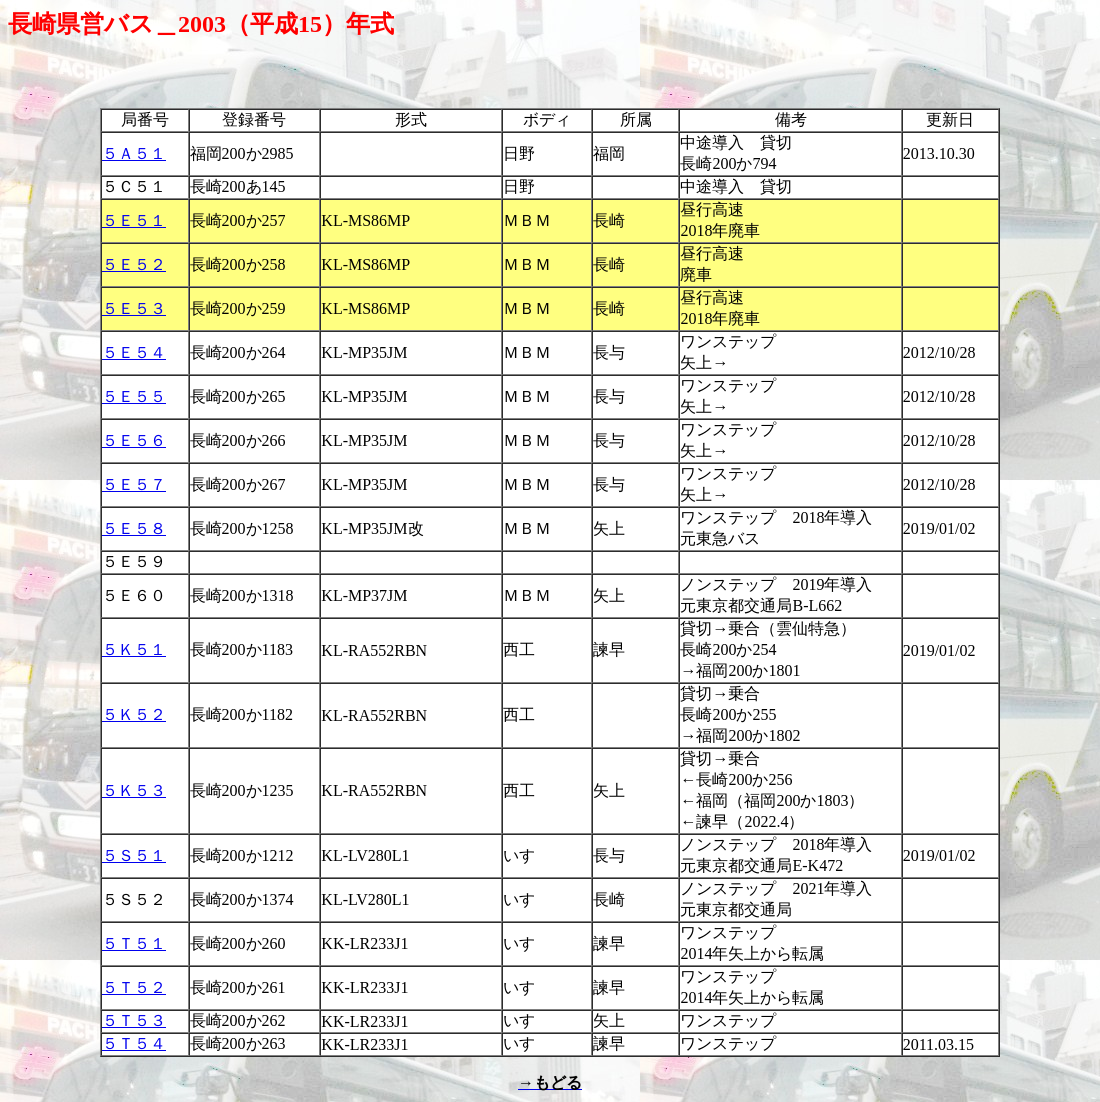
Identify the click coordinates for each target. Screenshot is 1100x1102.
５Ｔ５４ (134, 1043)
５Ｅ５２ (134, 264)
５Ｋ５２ (134, 714)
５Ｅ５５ (134, 396)
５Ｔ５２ (134, 987)
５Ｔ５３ (134, 1020)
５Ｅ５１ (134, 220)
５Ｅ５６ (134, 440)
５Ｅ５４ (134, 352)
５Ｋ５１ (134, 649)
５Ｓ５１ (134, 855)
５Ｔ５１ (134, 943)
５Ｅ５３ (134, 308)
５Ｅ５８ (134, 528)
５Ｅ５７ (134, 484)
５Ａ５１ (134, 153)
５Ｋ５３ (134, 790)
